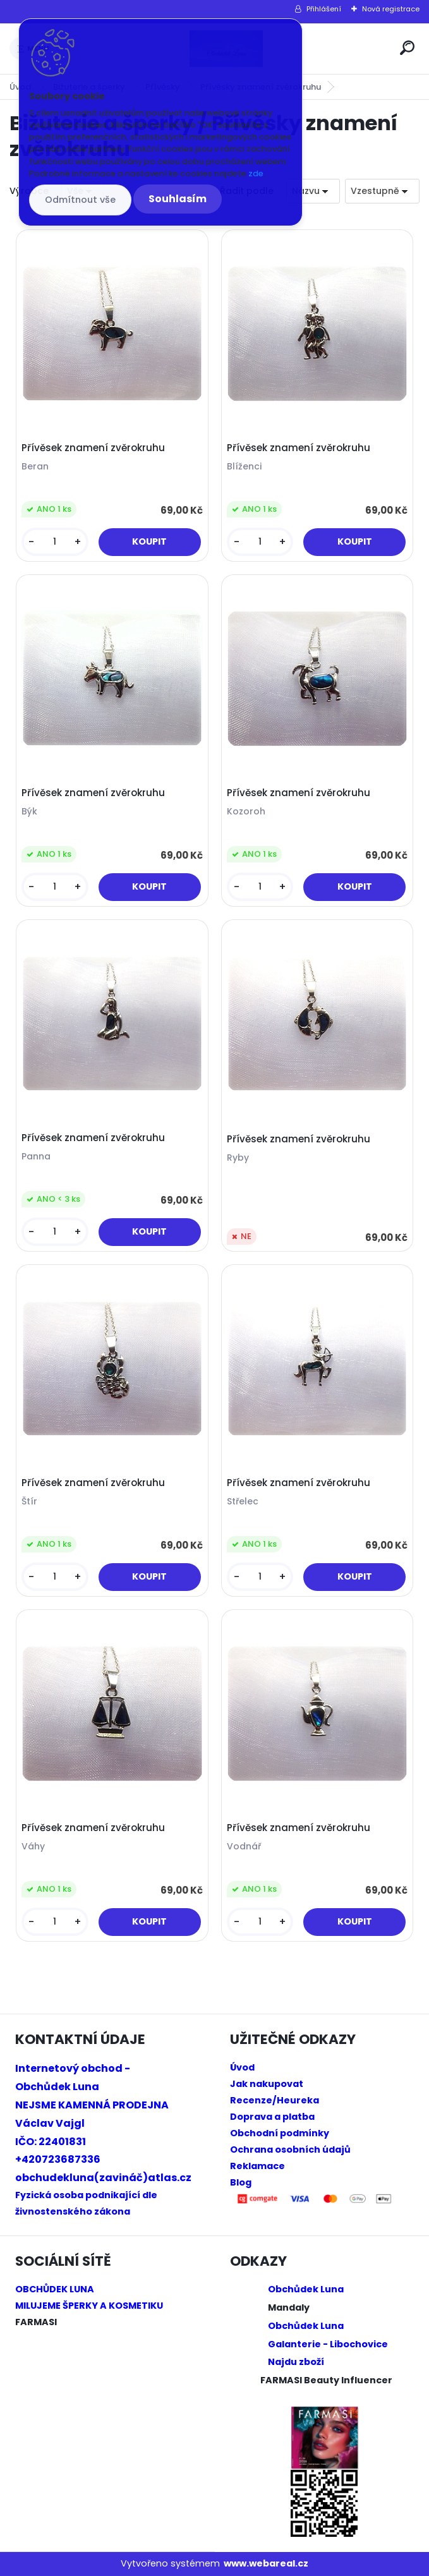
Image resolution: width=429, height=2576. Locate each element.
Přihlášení (323, 9)
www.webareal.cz (266, 2563)
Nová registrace (391, 9)
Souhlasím (177, 198)
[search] (407, 47)
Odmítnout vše (80, 199)
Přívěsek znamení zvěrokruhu (93, 448)
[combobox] (313, 191)
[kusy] (54, 542)
